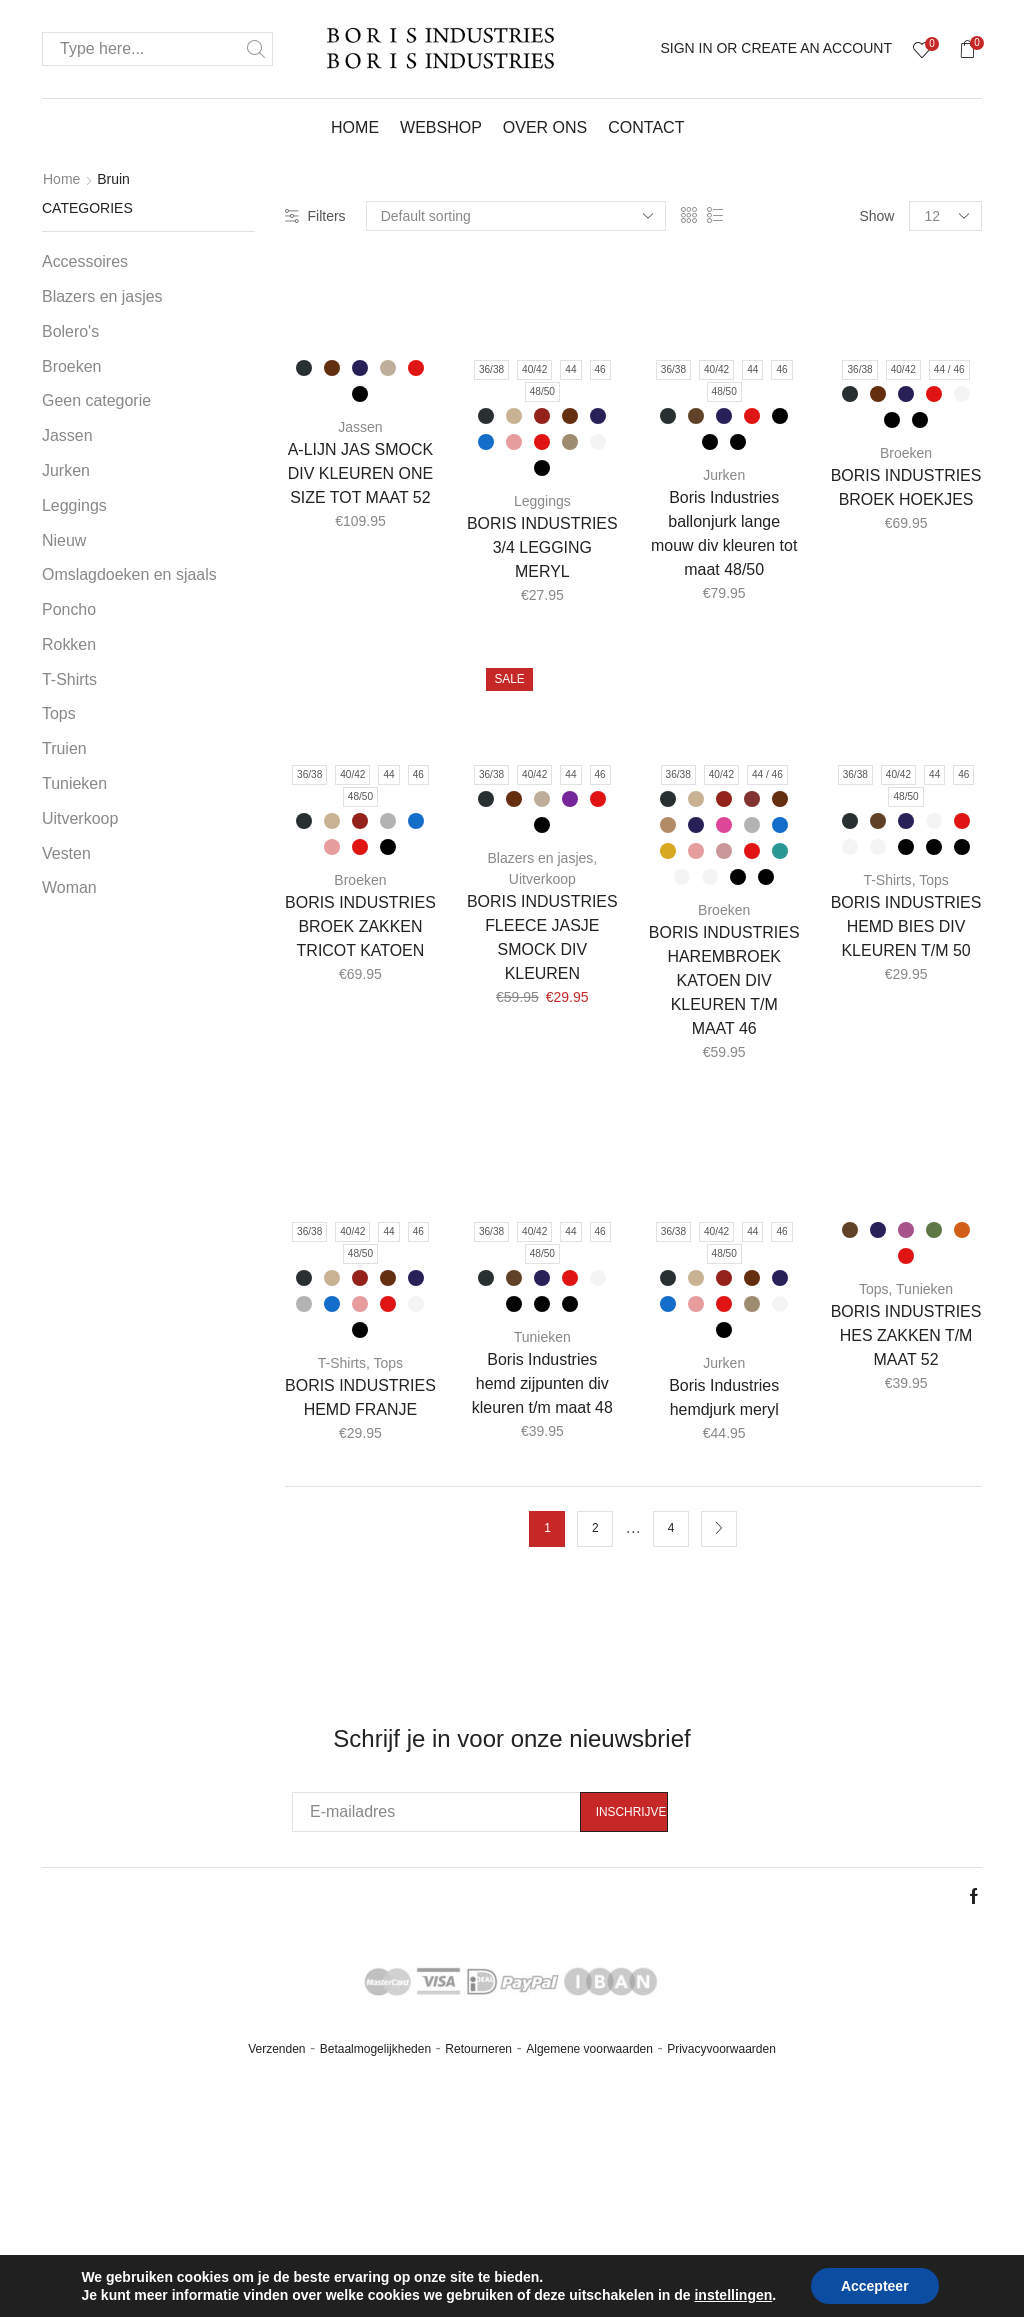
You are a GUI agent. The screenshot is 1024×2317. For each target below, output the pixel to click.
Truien (64, 748)
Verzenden (276, 2049)
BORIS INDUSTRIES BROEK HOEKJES (906, 487)
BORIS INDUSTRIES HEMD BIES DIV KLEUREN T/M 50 (906, 926)
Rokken (69, 644)
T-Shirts (887, 880)
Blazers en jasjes (540, 858)
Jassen (360, 427)
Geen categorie (96, 400)
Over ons (545, 127)
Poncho (69, 609)
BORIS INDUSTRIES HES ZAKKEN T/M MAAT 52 (906, 1335)
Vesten (66, 853)
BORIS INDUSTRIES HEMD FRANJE (360, 1397)
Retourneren (478, 2049)
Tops (934, 880)
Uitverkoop (542, 879)
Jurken (724, 475)
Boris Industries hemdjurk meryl (724, 1397)
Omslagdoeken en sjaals (129, 574)
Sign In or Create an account (776, 48)
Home (355, 127)
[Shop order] (516, 216)
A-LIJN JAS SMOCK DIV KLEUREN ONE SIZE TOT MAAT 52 (360, 473)
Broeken (906, 453)
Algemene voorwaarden (589, 2049)
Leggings (542, 501)
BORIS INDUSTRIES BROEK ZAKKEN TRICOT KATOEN (360, 926)
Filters (315, 216)
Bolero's (70, 331)
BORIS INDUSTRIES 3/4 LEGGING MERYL (542, 547)
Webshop (441, 127)
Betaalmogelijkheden (375, 2049)
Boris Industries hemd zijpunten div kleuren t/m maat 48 (542, 1383)
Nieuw (64, 540)
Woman (69, 887)
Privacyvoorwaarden (721, 2049)
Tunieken (542, 1337)
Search (256, 49)
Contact (646, 127)
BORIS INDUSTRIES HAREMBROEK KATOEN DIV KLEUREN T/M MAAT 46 (724, 980)
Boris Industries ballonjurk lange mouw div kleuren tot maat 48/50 (724, 533)
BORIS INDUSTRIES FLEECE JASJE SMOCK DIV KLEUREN (542, 937)
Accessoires (85, 261)
